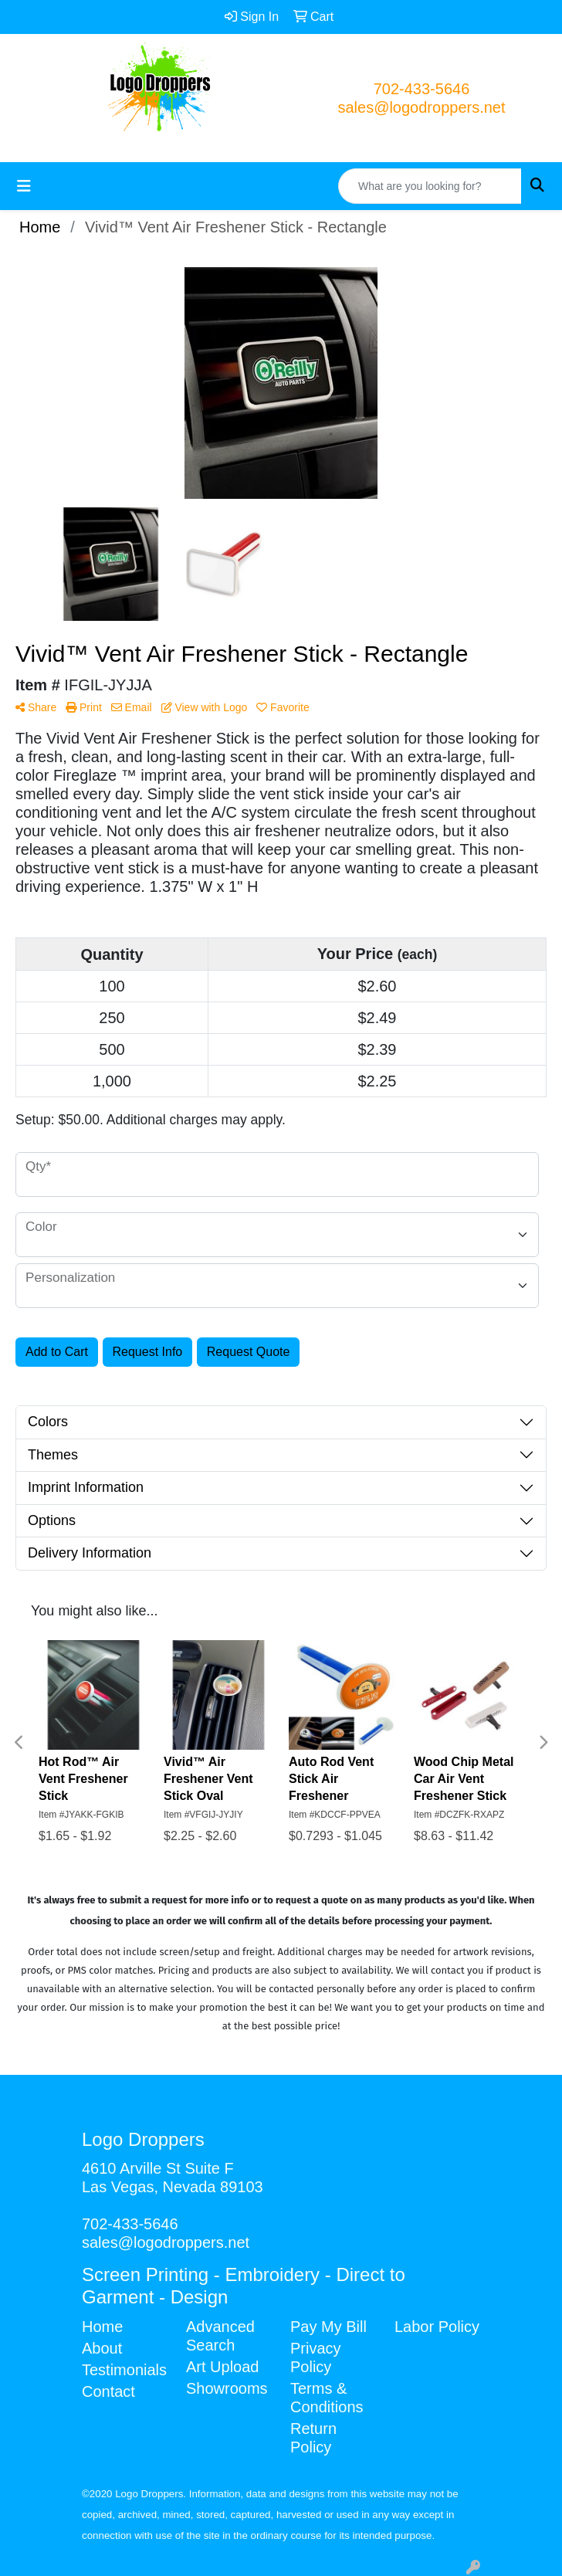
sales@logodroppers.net (421, 107)
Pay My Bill (328, 2326)
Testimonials (124, 2369)
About (102, 2348)
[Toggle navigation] (24, 186)
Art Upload (222, 2366)
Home (102, 2326)
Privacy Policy (315, 2357)
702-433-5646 (422, 88)
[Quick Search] (430, 186)
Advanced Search (220, 2336)
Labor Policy (436, 2326)
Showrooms (227, 2388)
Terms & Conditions (327, 2397)
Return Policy (313, 2438)
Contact (108, 2391)
